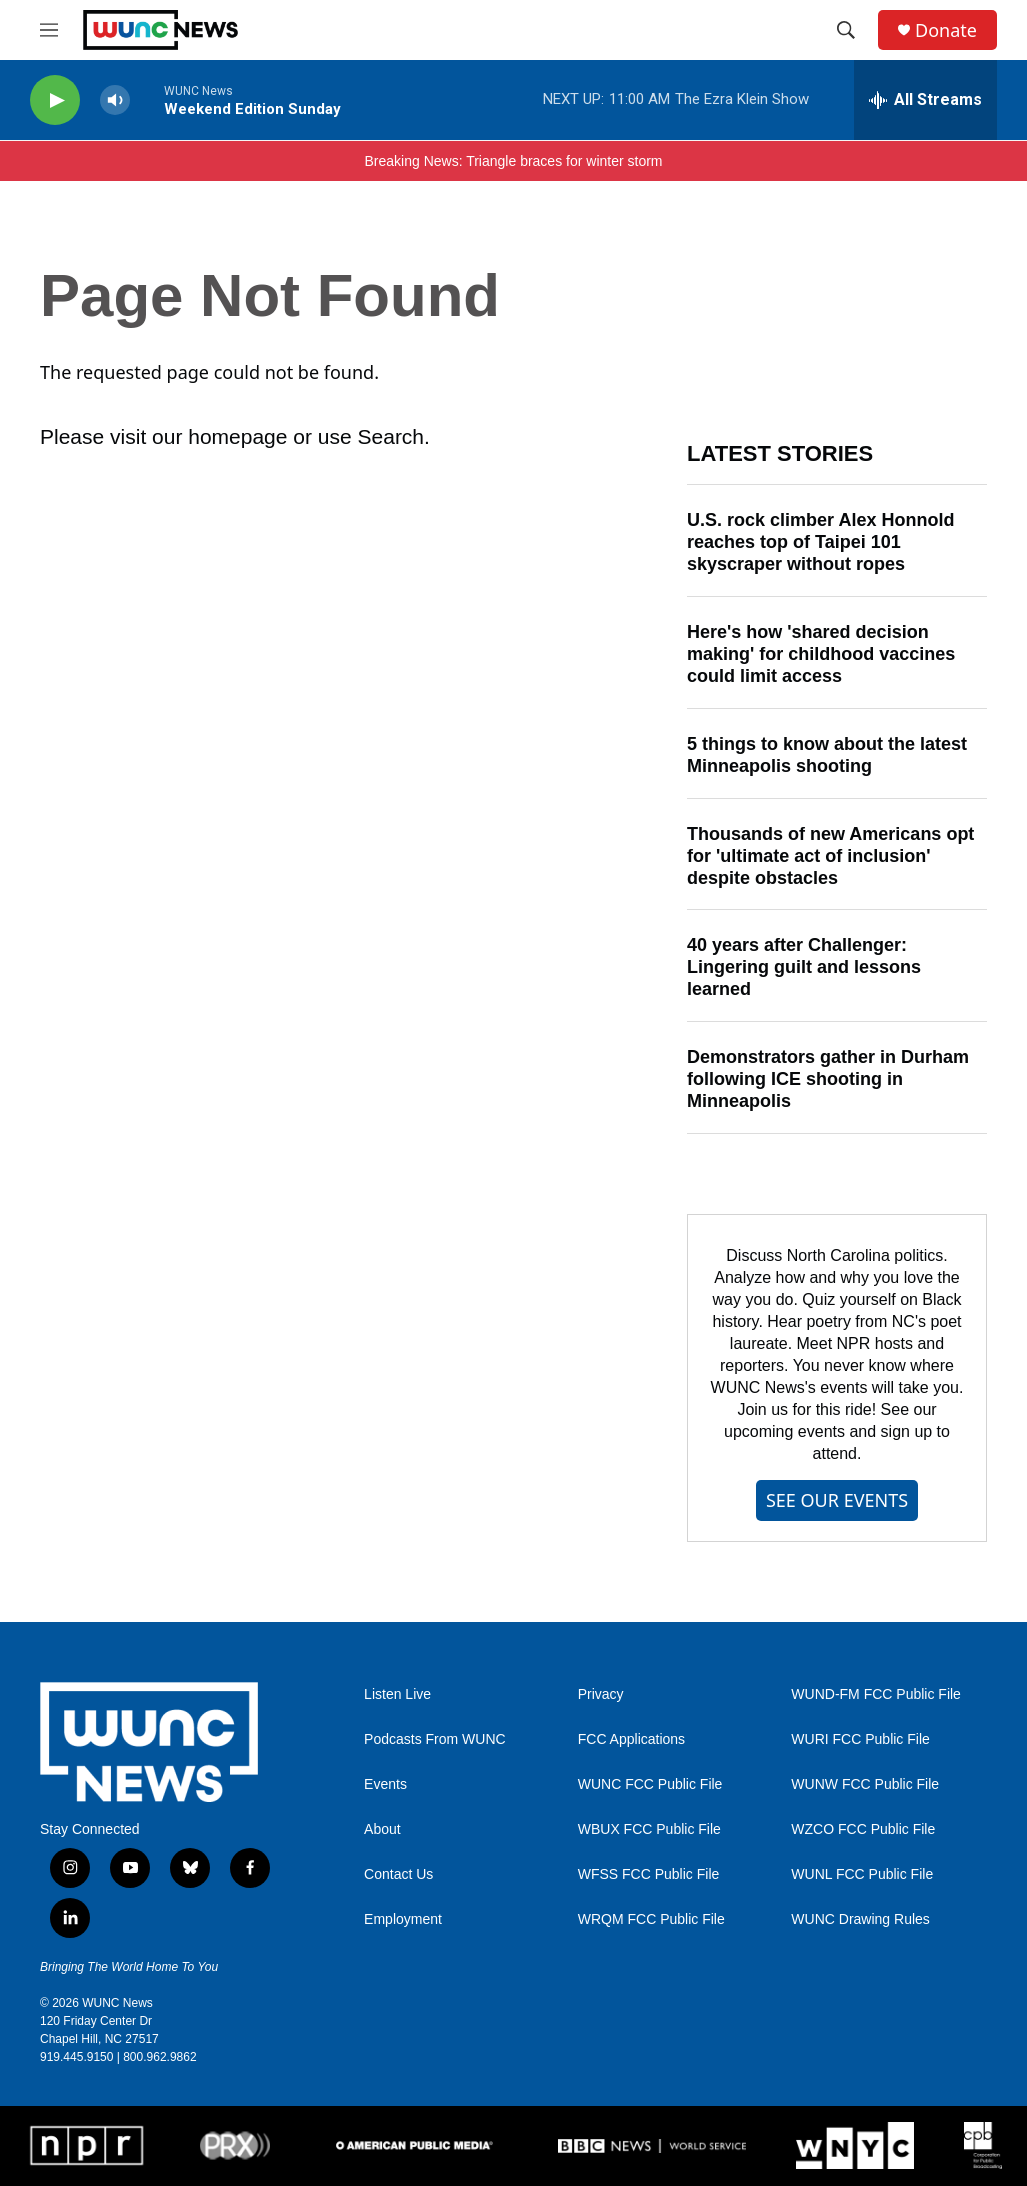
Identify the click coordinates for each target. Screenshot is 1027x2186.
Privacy (601, 1694)
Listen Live (397, 1694)
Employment (403, 1919)
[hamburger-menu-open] (49, 30)
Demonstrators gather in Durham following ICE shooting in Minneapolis (828, 1079)
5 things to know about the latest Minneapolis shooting (827, 755)
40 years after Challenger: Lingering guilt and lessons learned (804, 967)
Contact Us (398, 1874)
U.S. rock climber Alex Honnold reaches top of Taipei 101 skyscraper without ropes (820, 542)
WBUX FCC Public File (649, 1829)
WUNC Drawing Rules (860, 1919)
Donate (946, 30)
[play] (55, 100)
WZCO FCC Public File (863, 1829)
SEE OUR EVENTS (837, 1500)
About (382, 1829)
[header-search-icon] (846, 30)
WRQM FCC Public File (651, 1919)
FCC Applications (631, 1739)
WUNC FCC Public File (650, 1784)
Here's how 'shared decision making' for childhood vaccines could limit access (821, 654)
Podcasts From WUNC (435, 1739)
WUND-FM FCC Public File (876, 1694)
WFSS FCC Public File (649, 1874)
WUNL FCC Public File (862, 1874)
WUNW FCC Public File (865, 1784)
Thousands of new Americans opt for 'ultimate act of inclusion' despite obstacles (830, 856)
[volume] (115, 100)
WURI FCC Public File (860, 1739)
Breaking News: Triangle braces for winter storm (514, 161)
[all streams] (925, 100)
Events (385, 1784)
